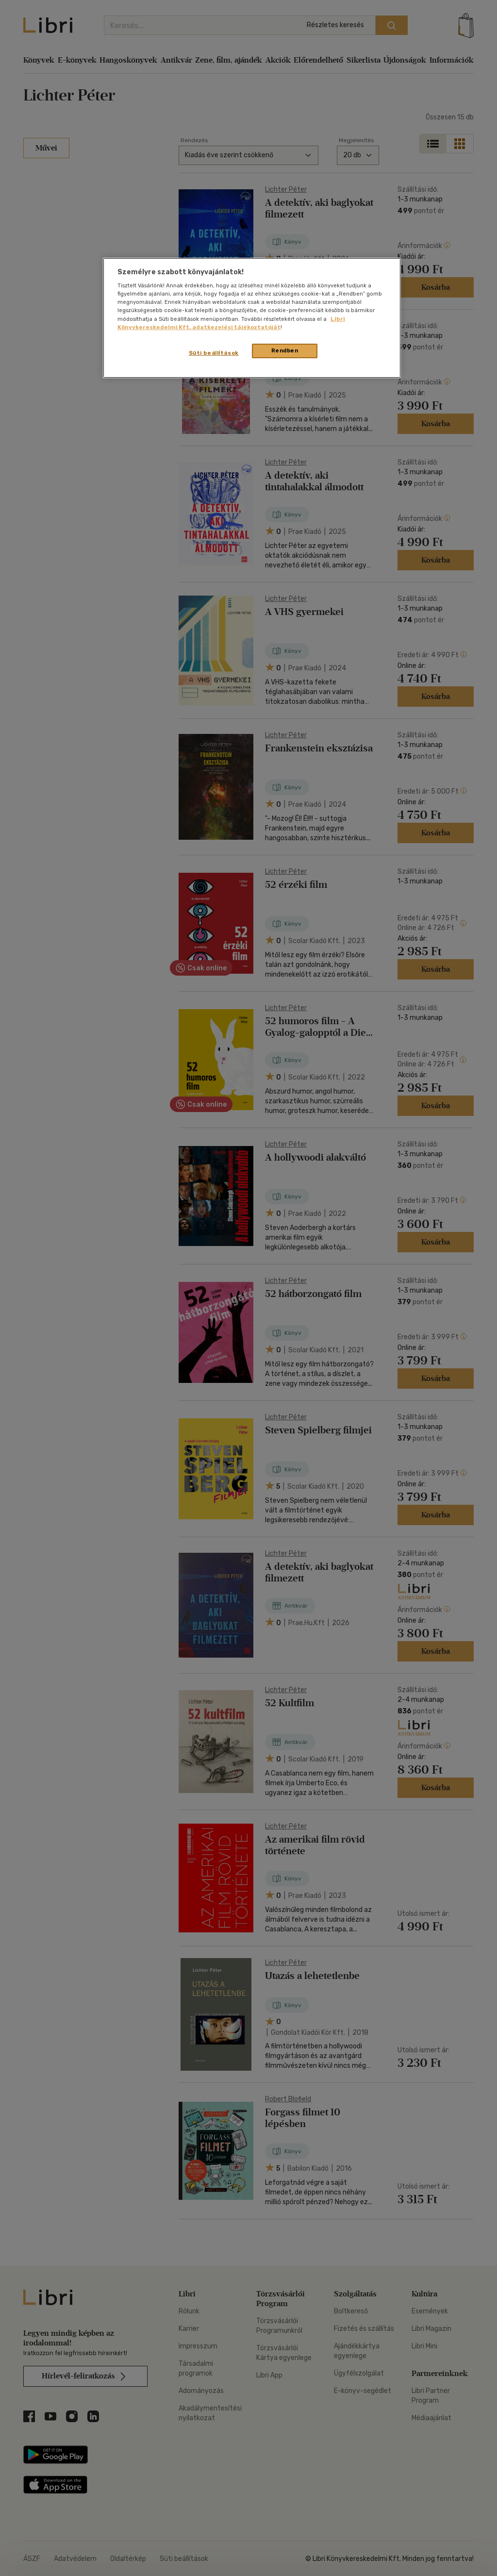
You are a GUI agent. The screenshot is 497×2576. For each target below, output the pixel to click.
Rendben (284, 350)
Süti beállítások (214, 352)
